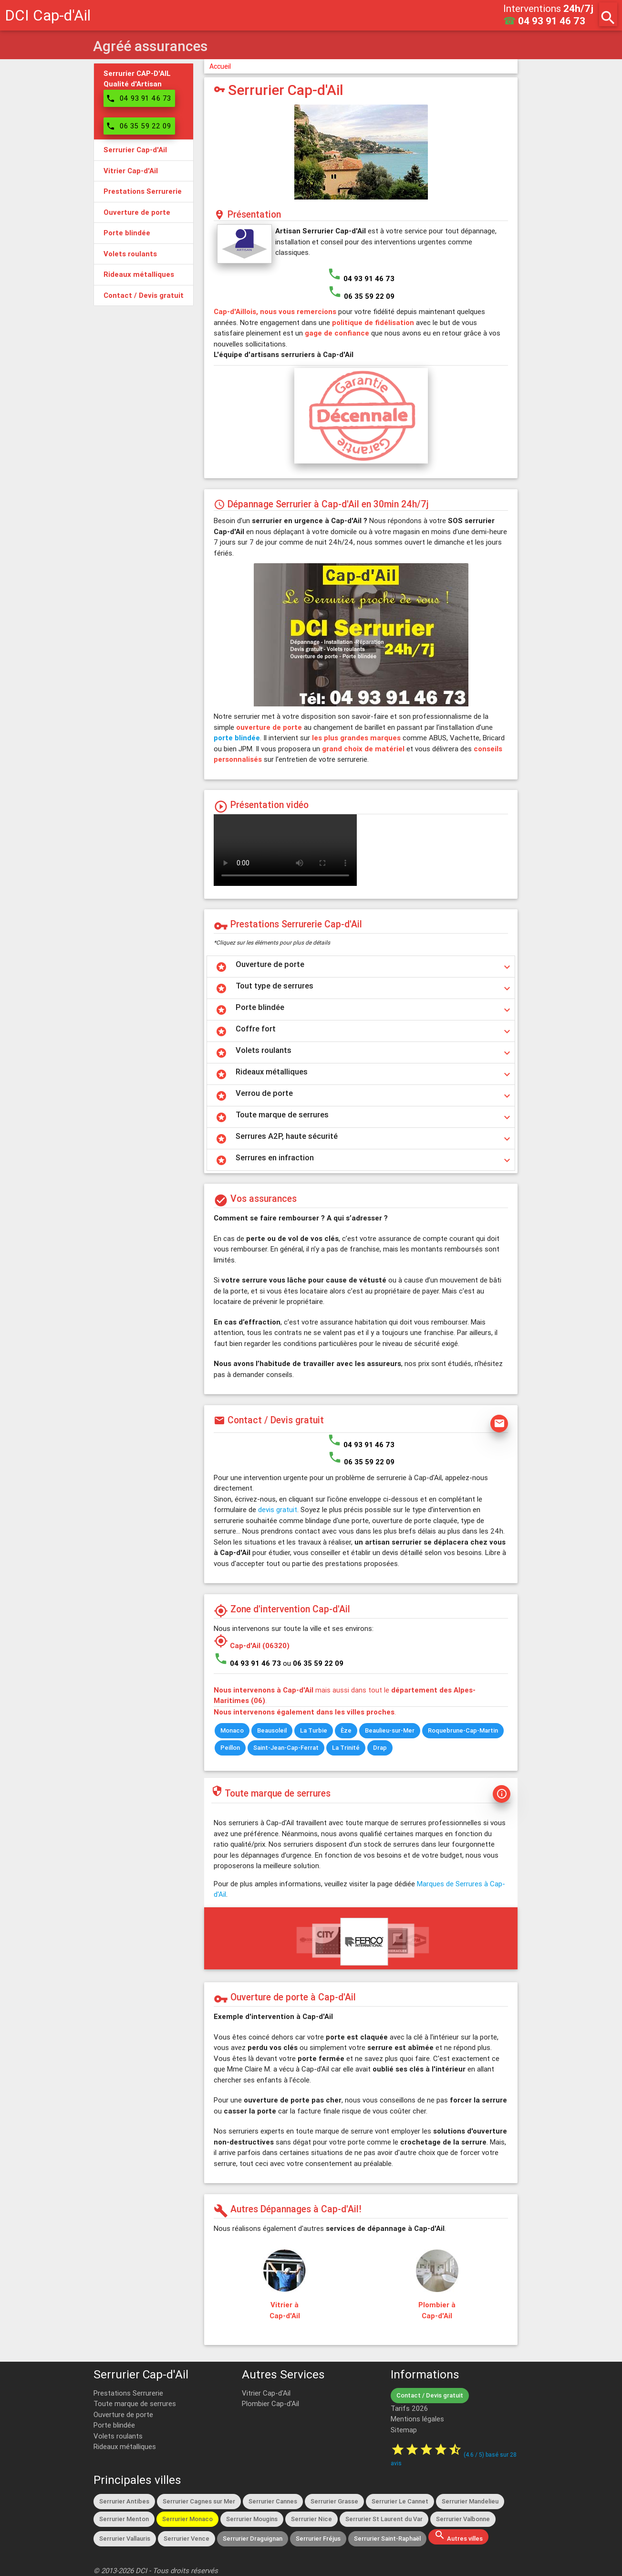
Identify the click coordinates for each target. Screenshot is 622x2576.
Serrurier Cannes (273, 2501)
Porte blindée (114, 2424)
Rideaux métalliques (124, 2446)
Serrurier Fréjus (318, 2538)
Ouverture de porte (123, 2414)
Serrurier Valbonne (463, 2519)
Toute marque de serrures (134, 2403)
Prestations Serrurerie (128, 2392)
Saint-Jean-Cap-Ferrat (286, 1748)
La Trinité (346, 1748)
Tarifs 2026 (409, 2408)
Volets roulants (118, 2435)
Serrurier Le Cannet (400, 2501)
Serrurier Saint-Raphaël (387, 2538)
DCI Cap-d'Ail (48, 15)
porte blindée (237, 737)
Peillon (230, 1748)
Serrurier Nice (311, 2519)
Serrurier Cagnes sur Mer (199, 2501)
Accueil (220, 66)
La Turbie (313, 1730)
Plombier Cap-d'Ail (270, 2403)
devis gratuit (277, 1509)
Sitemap (404, 2429)
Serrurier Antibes (124, 2501)
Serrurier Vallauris (124, 2538)
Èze (346, 1730)
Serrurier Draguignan (252, 2538)
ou (313, 1663)
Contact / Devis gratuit (429, 2395)
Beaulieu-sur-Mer (390, 1730)
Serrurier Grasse (334, 2501)
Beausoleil (272, 1730)
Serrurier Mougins (252, 2519)
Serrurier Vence (186, 2538)
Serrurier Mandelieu (470, 2501)
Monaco (232, 1730)
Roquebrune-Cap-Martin (463, 1730)
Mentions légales (417, 2418)
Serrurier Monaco (187, 2519)
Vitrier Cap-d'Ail (266, 2392)
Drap (380, 1748)
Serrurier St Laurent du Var (384, 2519)
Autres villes (458, 2536)
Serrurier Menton (124, 2519)
